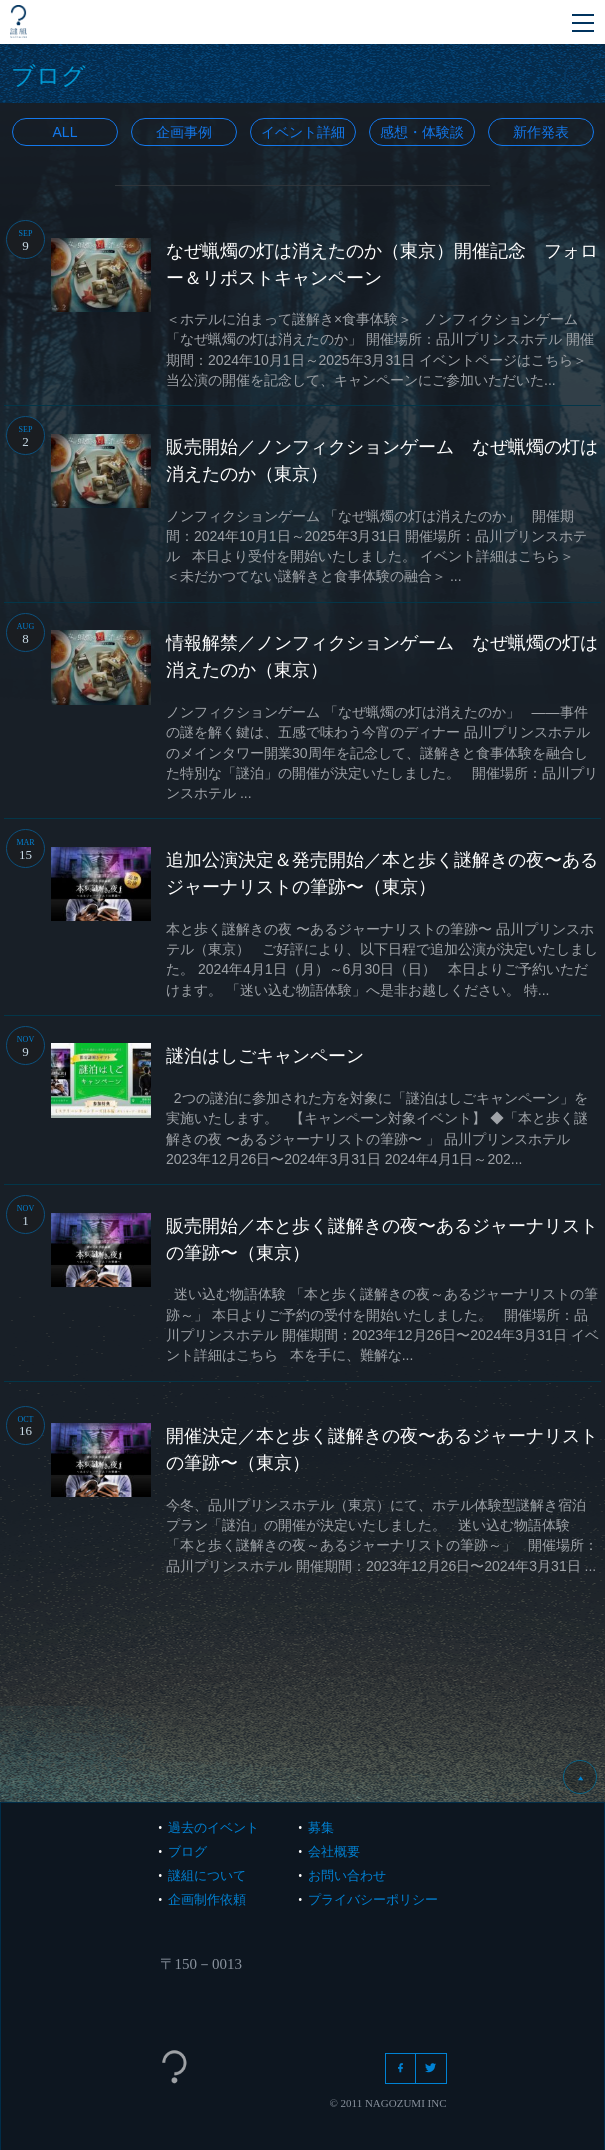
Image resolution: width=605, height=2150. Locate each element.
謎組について (207, 1875)
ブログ (187, 1851)
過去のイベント (213, 1827)
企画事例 (184, 132)
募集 (321, 1827)
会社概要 (334, 1851)
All (64, 132)
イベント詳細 (303, 132)
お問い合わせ (347, 1875)
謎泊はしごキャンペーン (265, 1056)
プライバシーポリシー (373, 1899)
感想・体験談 (422, 132)
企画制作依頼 (207, 1899)
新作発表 (541, 132)
